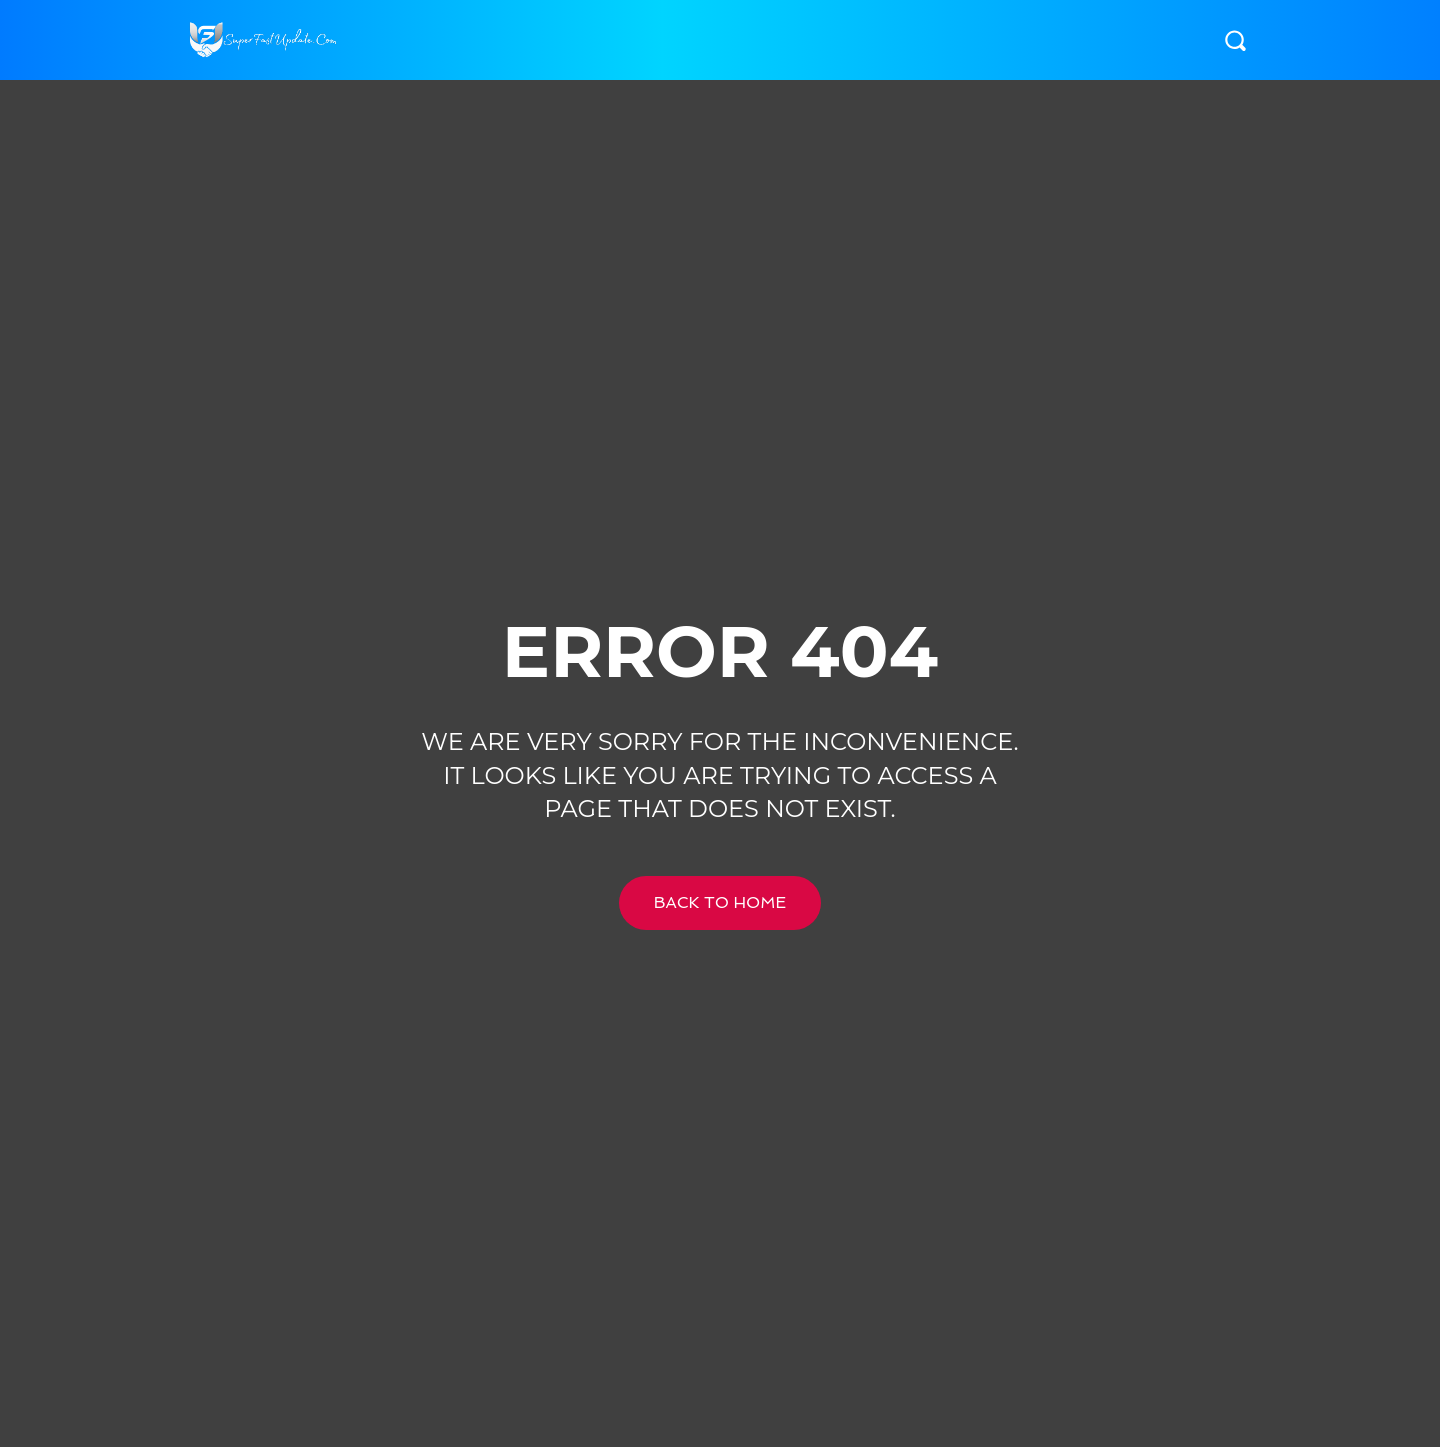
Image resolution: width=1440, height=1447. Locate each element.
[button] (1235, 40)
